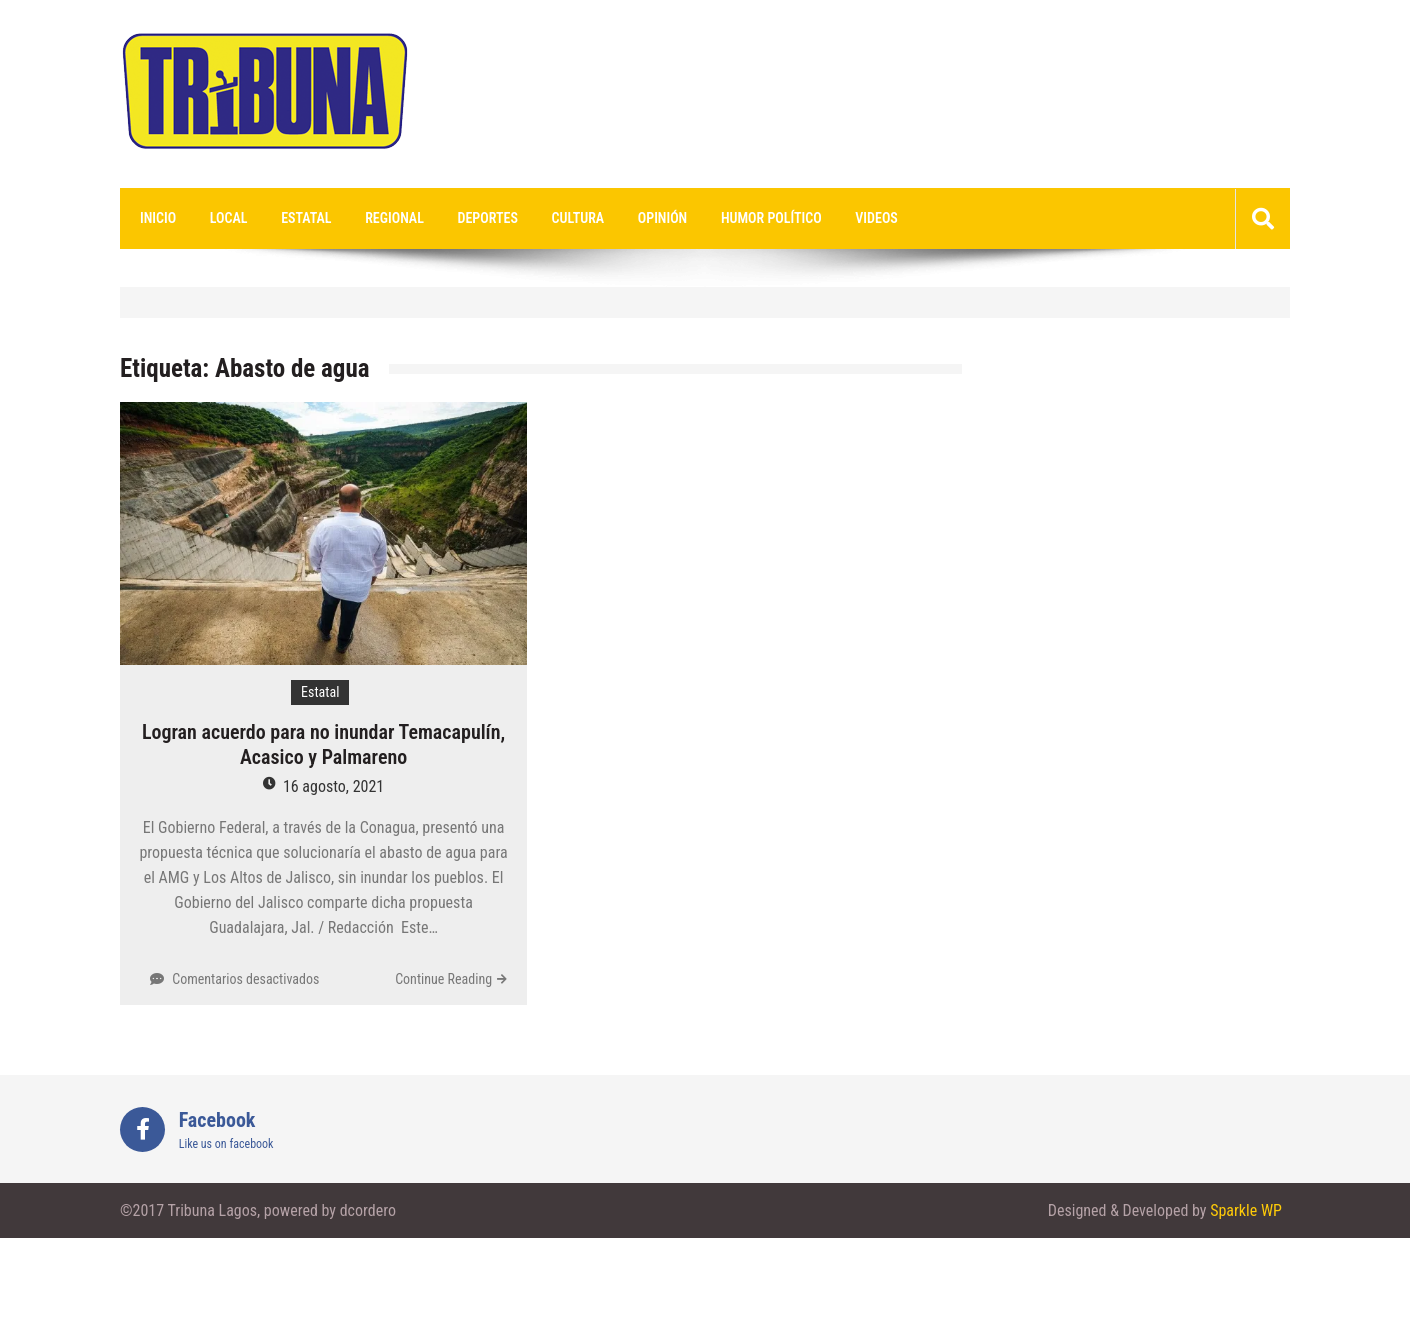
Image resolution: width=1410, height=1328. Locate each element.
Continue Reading (443, 979)
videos (876, 218)
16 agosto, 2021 (333, 786)
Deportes (488, 218)
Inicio (158, 218)
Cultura (578, 218)
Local (229, 218)
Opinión (662, 218)
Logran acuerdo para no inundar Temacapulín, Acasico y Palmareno (323, 744)
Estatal (306, 218)
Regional (394, 218)
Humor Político (771, 218)
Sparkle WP (1246, 1210)
